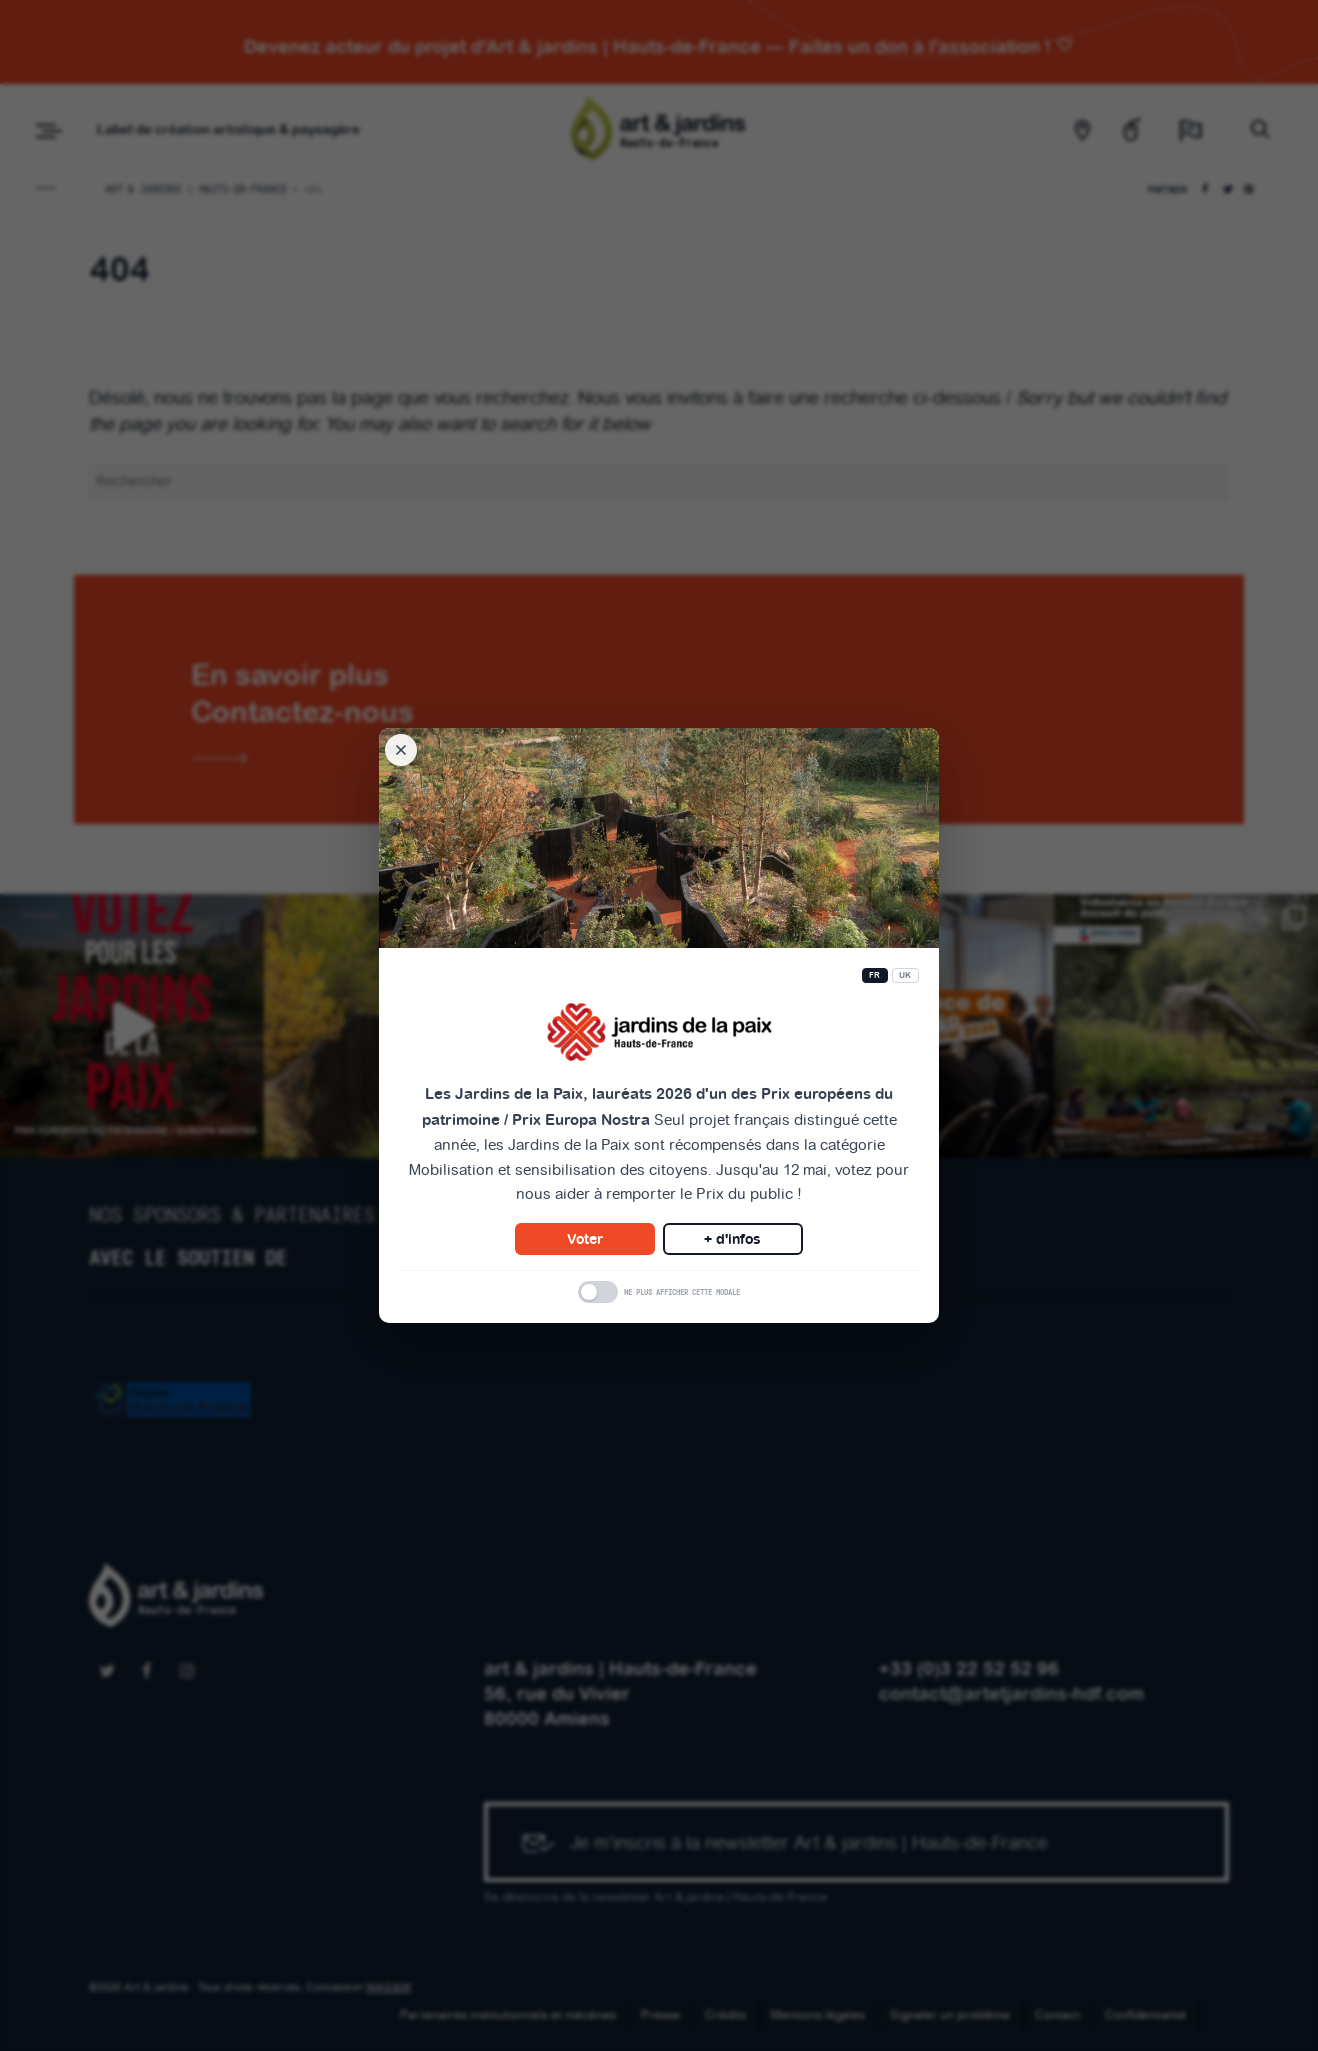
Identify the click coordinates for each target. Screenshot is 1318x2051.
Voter (585, 1239)
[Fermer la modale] (401, 750)
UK (905, 975)
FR (875, 975)
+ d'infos (732, 1239)
